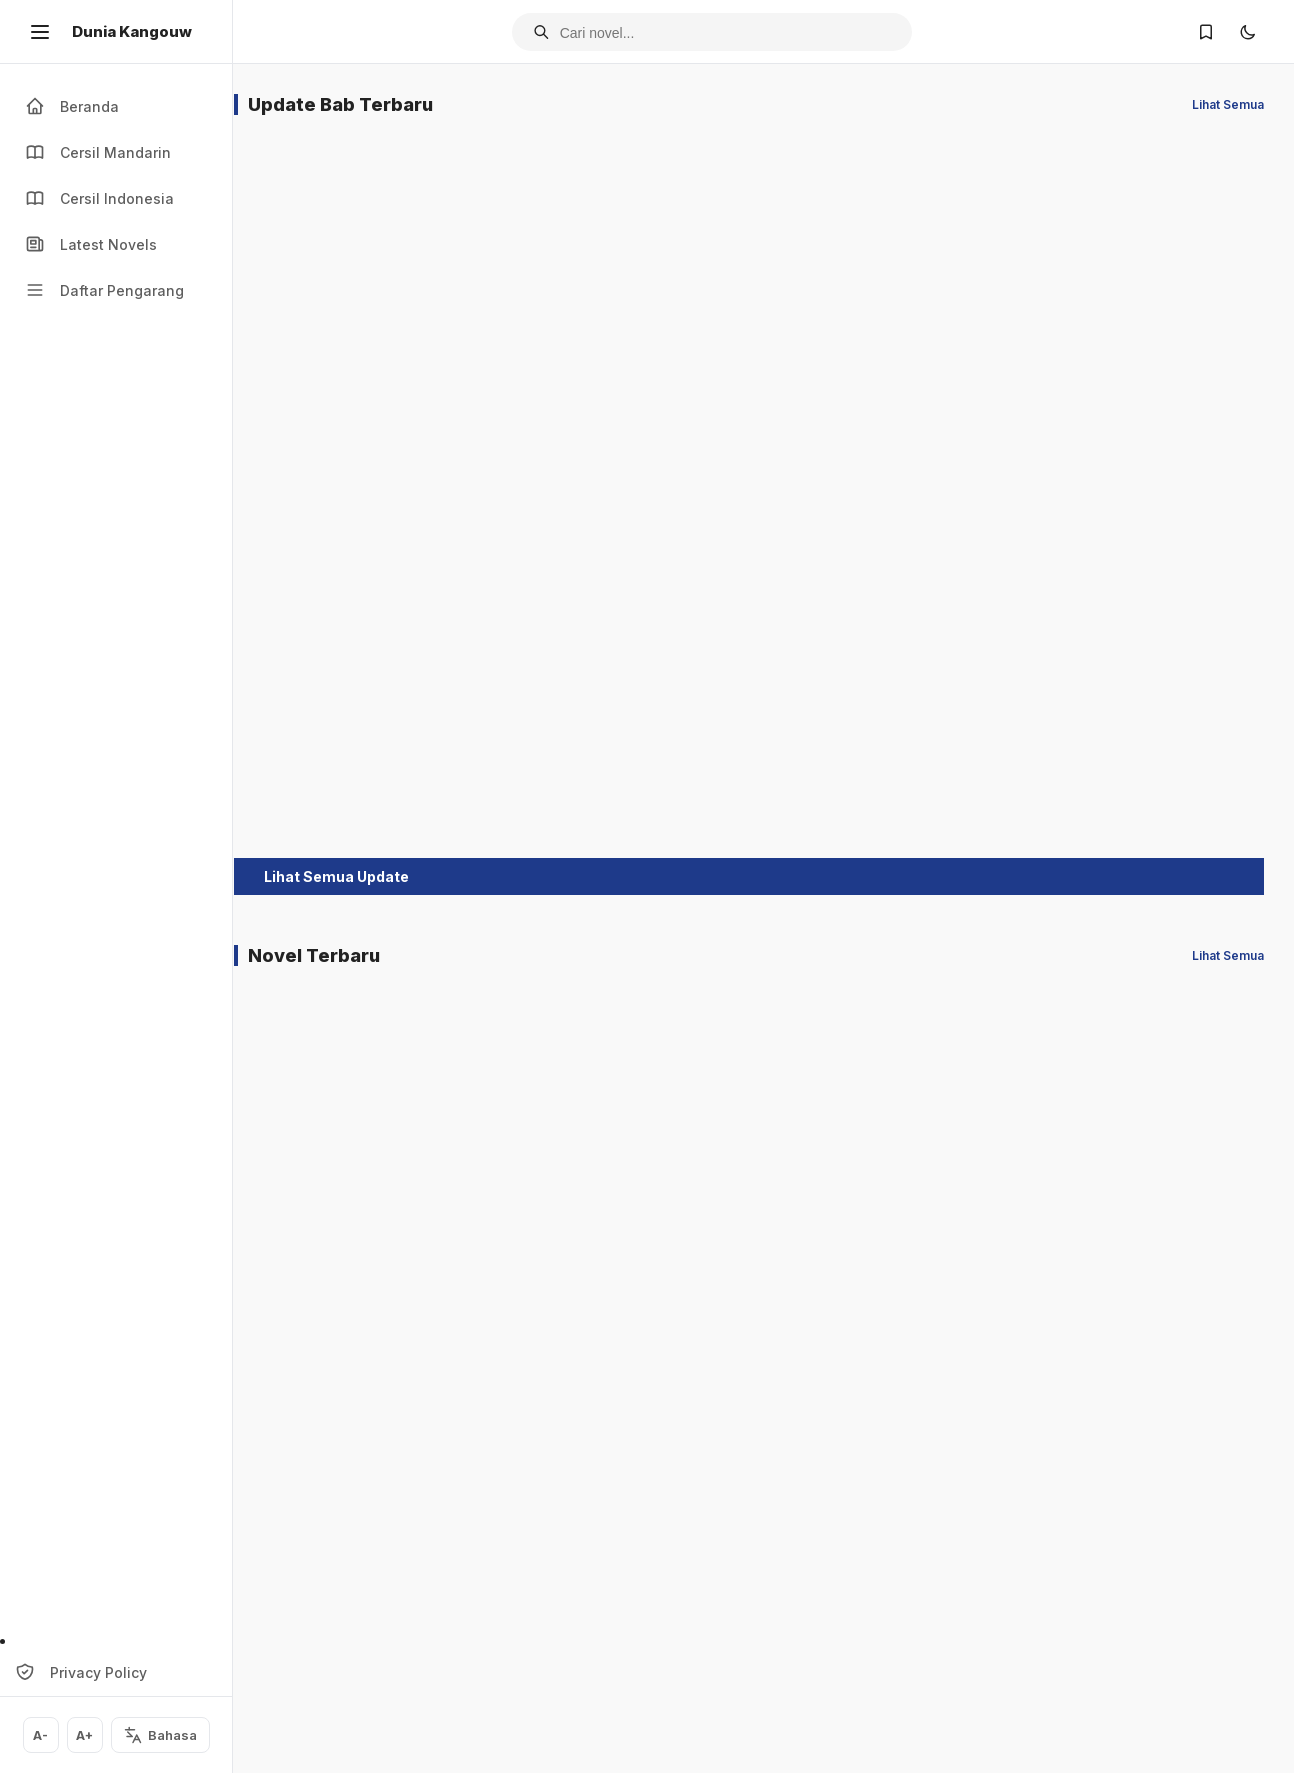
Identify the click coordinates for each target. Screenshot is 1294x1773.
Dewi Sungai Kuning (334, 1263)
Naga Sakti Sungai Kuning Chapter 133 (333, 390)
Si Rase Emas (1163, 1613)
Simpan (335, 458)
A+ (83, 1735)
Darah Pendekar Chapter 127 (492, 755)
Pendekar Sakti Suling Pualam (659, 1623)
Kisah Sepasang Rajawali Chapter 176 (1177, 390)
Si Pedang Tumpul (328, 1613)
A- (39, 1735)
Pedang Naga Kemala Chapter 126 (662, 390)
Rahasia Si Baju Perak (828, 1623)
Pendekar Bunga (1005, 1613)
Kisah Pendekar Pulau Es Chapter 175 (836, 390)
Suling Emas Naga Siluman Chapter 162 (1010, 390)
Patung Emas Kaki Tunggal (498, 1623)
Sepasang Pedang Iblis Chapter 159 (329, 755)
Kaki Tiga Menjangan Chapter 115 (505, 390)
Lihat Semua (1228, 104)
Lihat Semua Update (362, 908)
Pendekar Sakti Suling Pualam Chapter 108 (659, 755)
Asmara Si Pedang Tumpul (1183, 1273)
